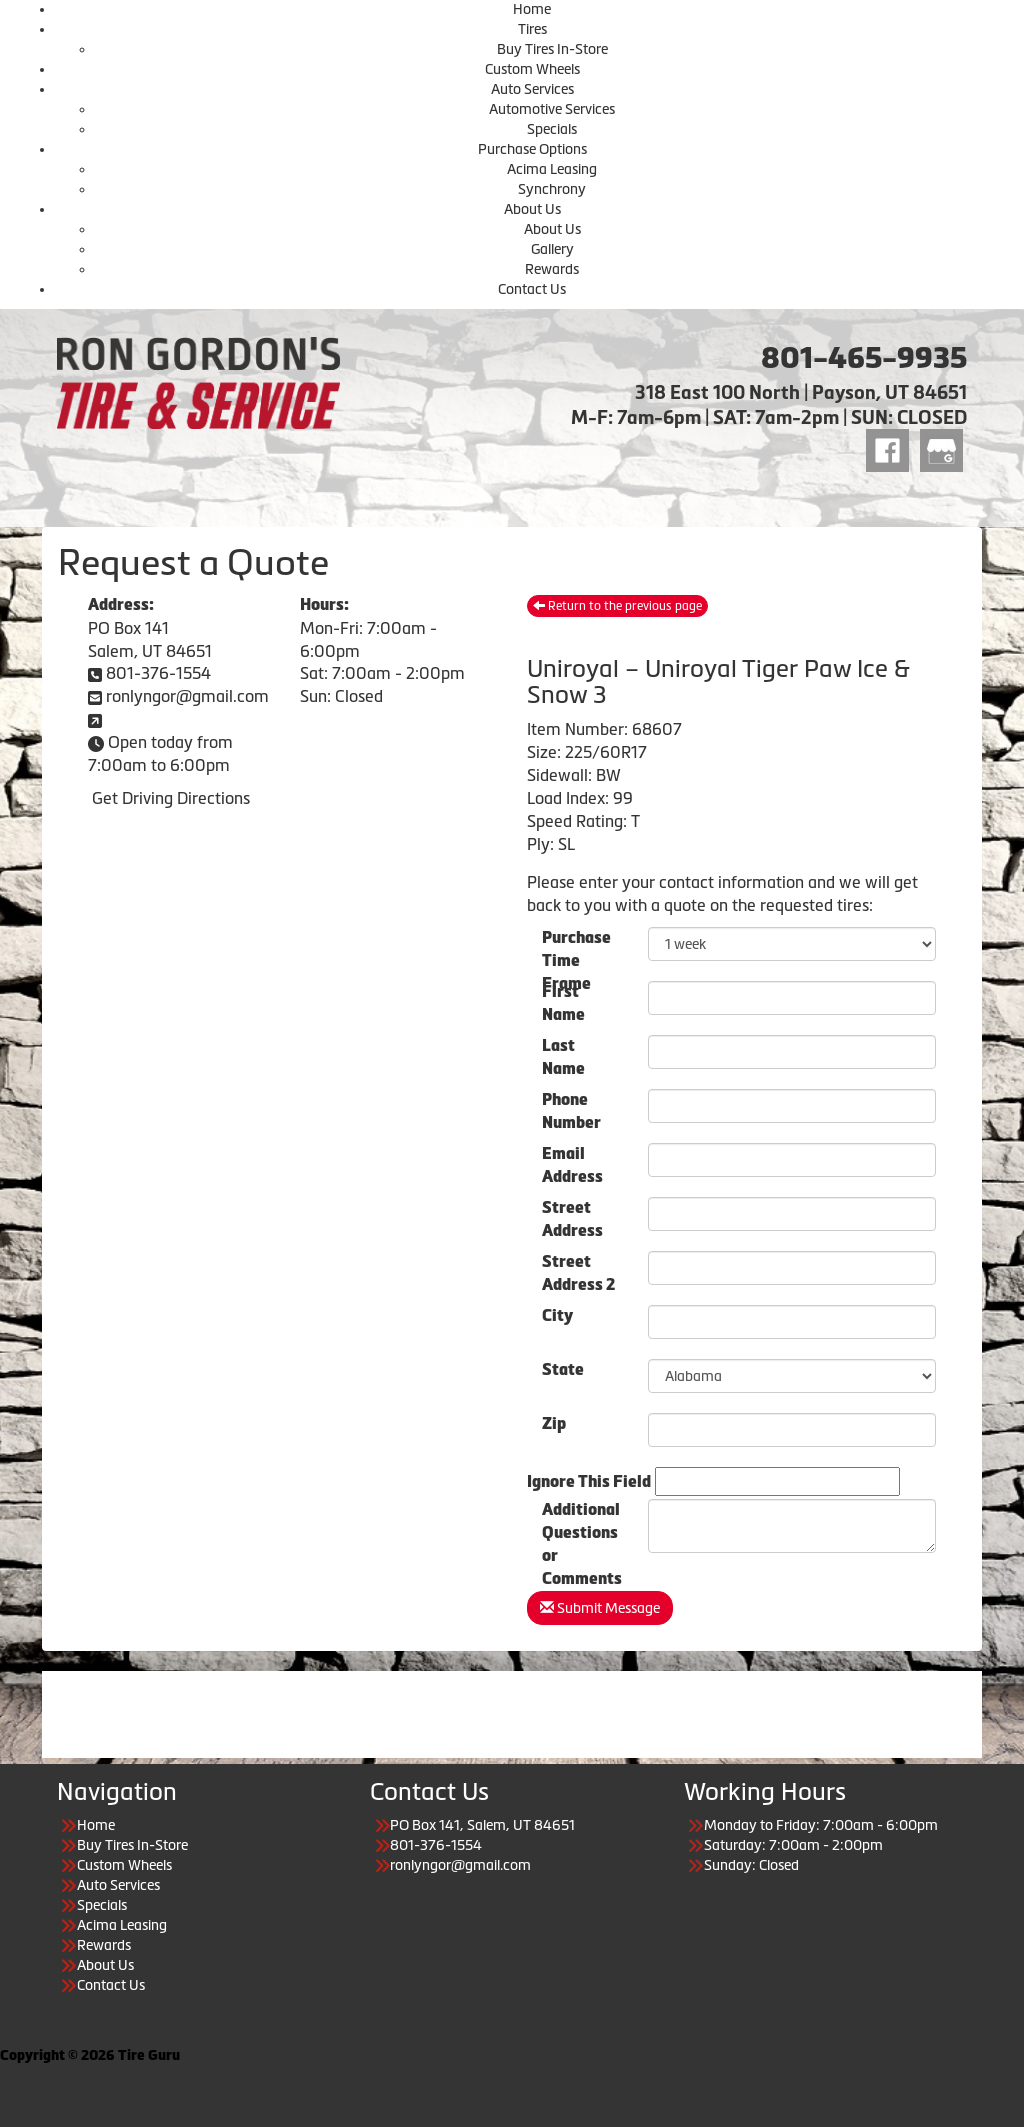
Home (532, 9)
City (557, 1315)
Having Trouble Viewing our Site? (101, 2117)
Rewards (552, 269)
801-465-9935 (864, 358)
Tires (532, 29)
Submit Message (600, 1608)
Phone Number (571, 1107)
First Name (563, 999)
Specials (552, 129)
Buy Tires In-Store (552, 49)
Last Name (563, 1053)
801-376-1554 (158, 673)
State (563, 1369)
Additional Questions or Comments (582, 1517)
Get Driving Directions (171, 798)
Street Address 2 (578, 1269)
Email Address (572, 1161)
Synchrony (552, 189)
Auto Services (532, 89)
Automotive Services (552, 109)
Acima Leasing (552, 169)
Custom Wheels (532, 69)
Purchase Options (532, 149)
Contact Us (532, 289)
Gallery (552, 249)
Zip (554, 1423)
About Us (532, 209)
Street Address (572, 1215)
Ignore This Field (589, 1481)
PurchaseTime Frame (576, 945)
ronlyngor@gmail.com (187, 696)
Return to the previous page (617, 606)
